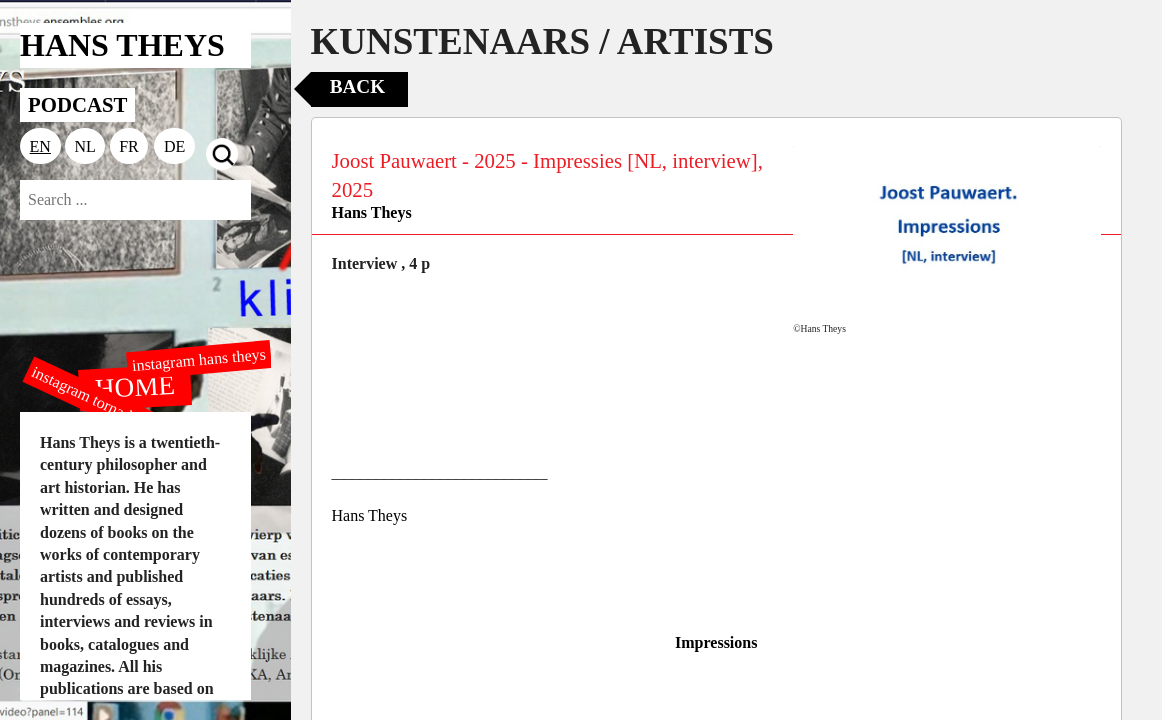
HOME (135, 386)
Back (357, 86)
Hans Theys (372, 212)
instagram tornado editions (110, 407)
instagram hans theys (198, 359)
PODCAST (77, 104)
